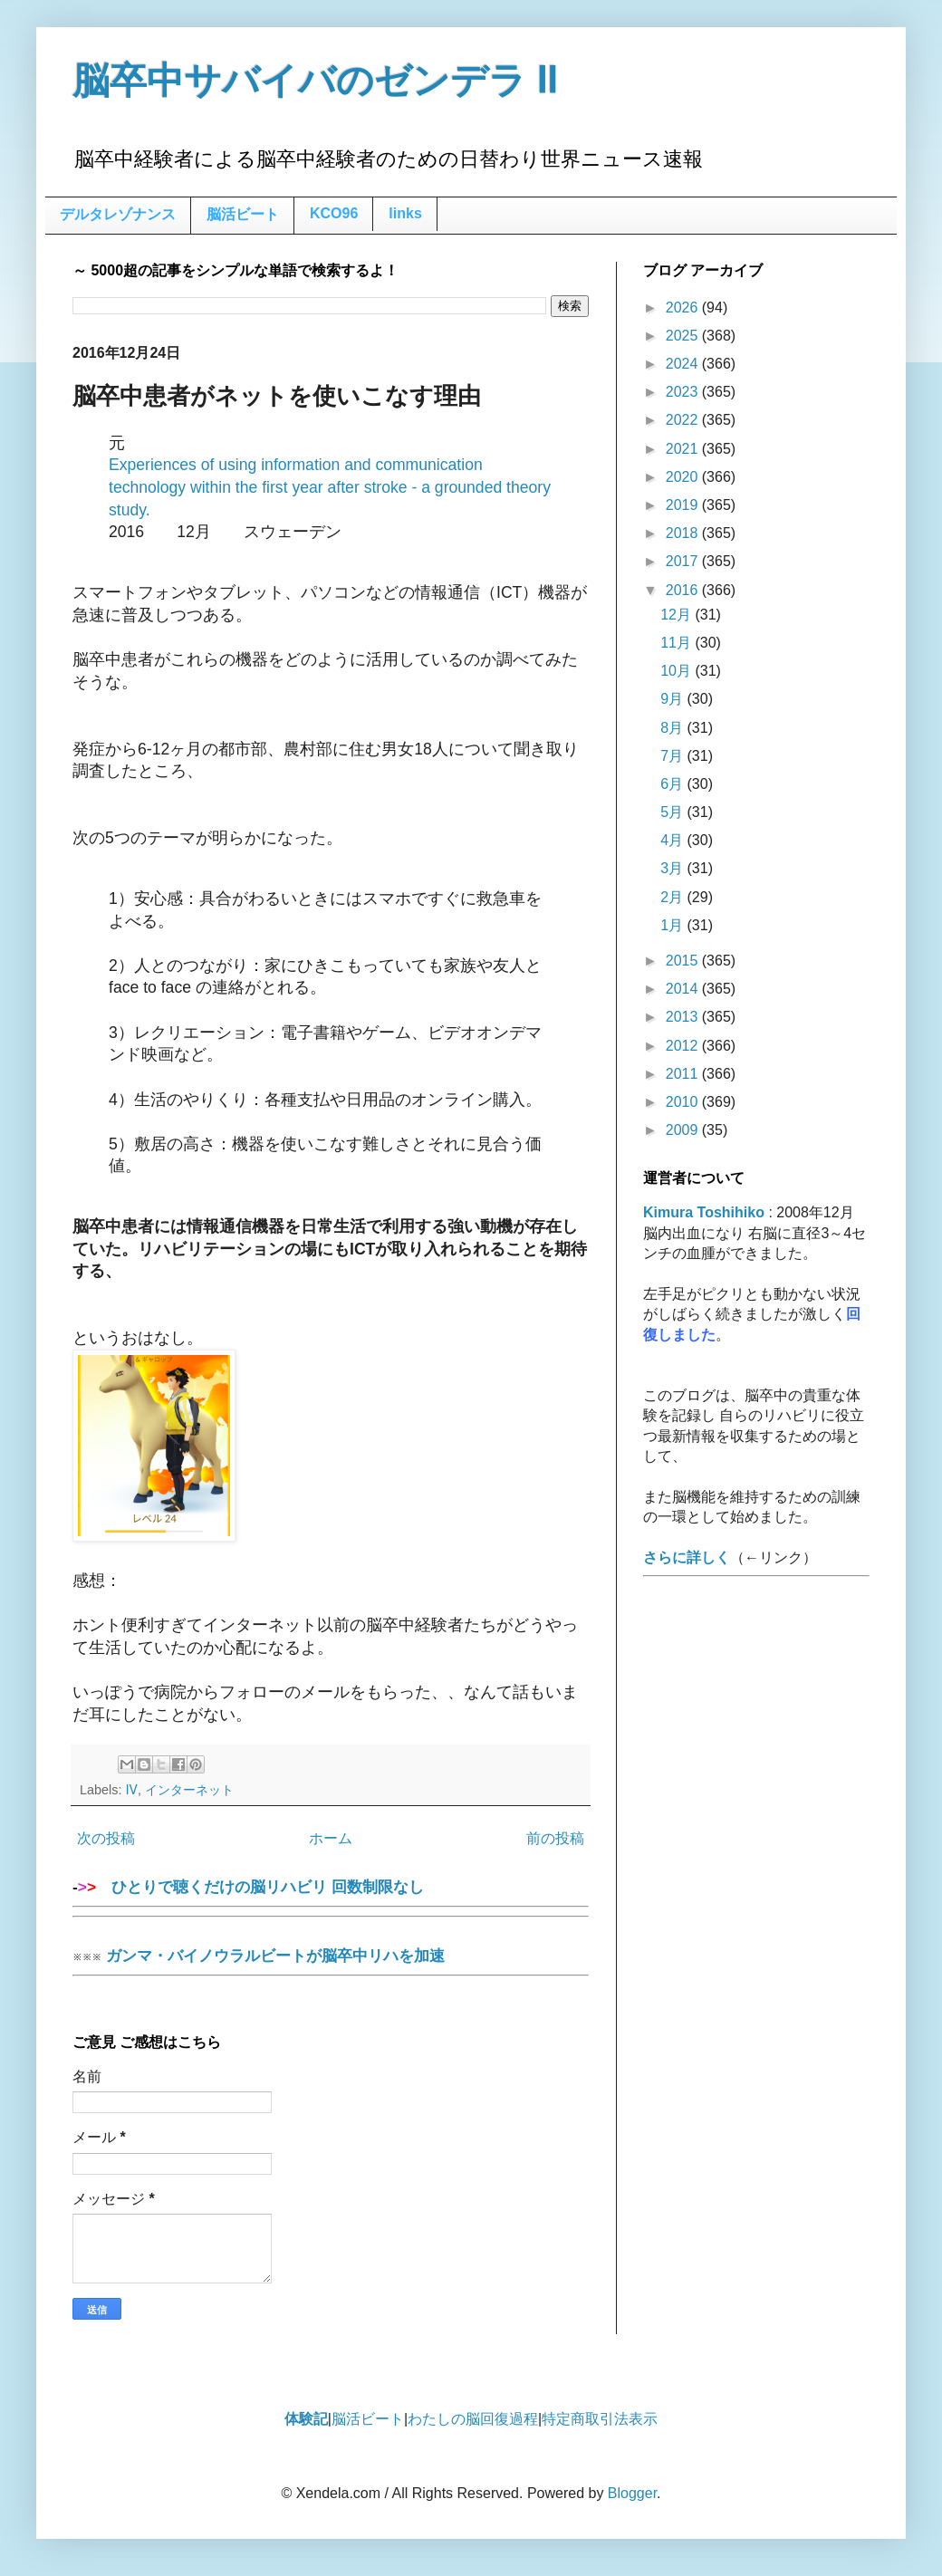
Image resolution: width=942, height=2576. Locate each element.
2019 (684, 505)
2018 (684, 533)
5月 (673, 812)
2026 (684, 307)
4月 (673, 840)
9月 (673, 698)
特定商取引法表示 (600, 2419)
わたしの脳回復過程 (473, 2419)
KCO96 (334, 213)
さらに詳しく (686, 1557)
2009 (684, 1130)
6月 (673, 784)
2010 (684, 1102)
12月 (677, 614)
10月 (677, 670)
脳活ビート (243, 214)
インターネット (189, 1790)
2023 (684, 391)
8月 (673, 727)
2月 (673, 897)
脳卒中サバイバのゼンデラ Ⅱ (315, 80)
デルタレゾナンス (118, 214)
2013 (684, 1016)
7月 (673, 756)
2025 (684, 335)
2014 (684, 988)
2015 (684, 960)
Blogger (632, 2493)
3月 (673, 868)
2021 (684, 449)
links (405, 213)
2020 (684, 477)
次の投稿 (106, 1838)
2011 (684, 1073)
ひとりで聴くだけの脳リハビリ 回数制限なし (330, 1893)
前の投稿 (555, 1838)
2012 (684, 1045)
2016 (684, 590)
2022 (684, 420)
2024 (684, 363)
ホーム (330, 1838)
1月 (673, 925)
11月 (677, 642)
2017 (684, 561)
